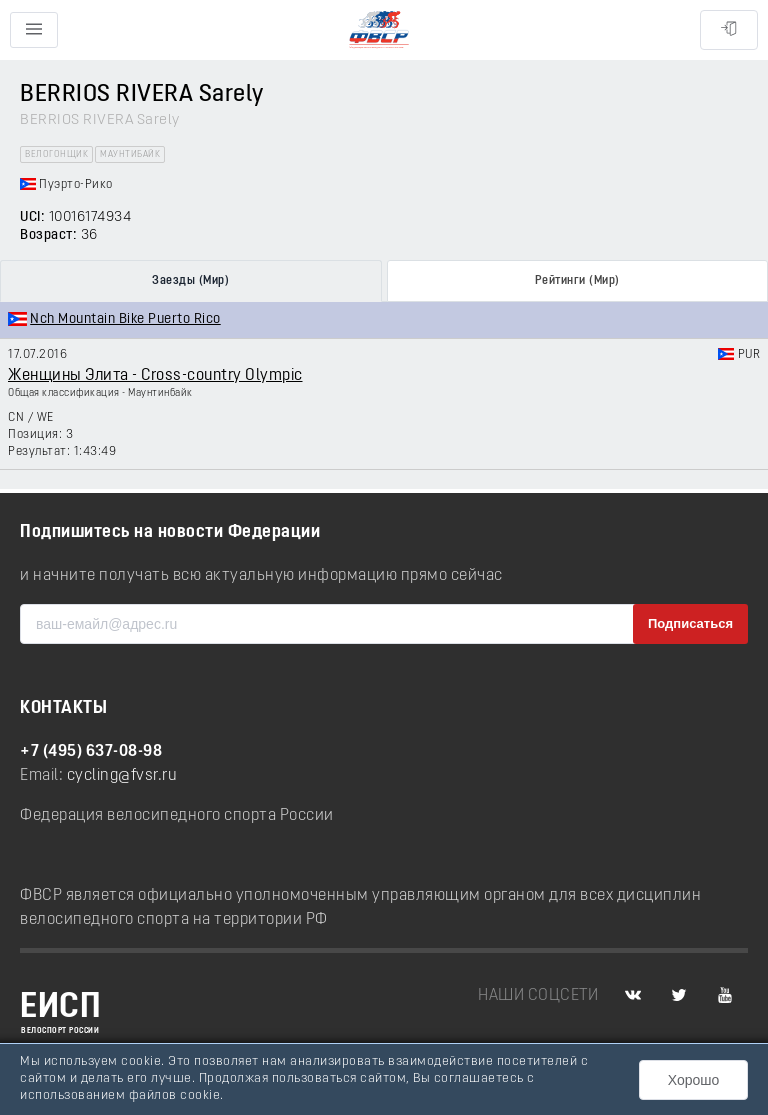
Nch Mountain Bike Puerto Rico (125, 319)
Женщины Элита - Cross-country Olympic (155, 376)
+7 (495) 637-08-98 (91, 752)
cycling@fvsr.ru (122, 776)
